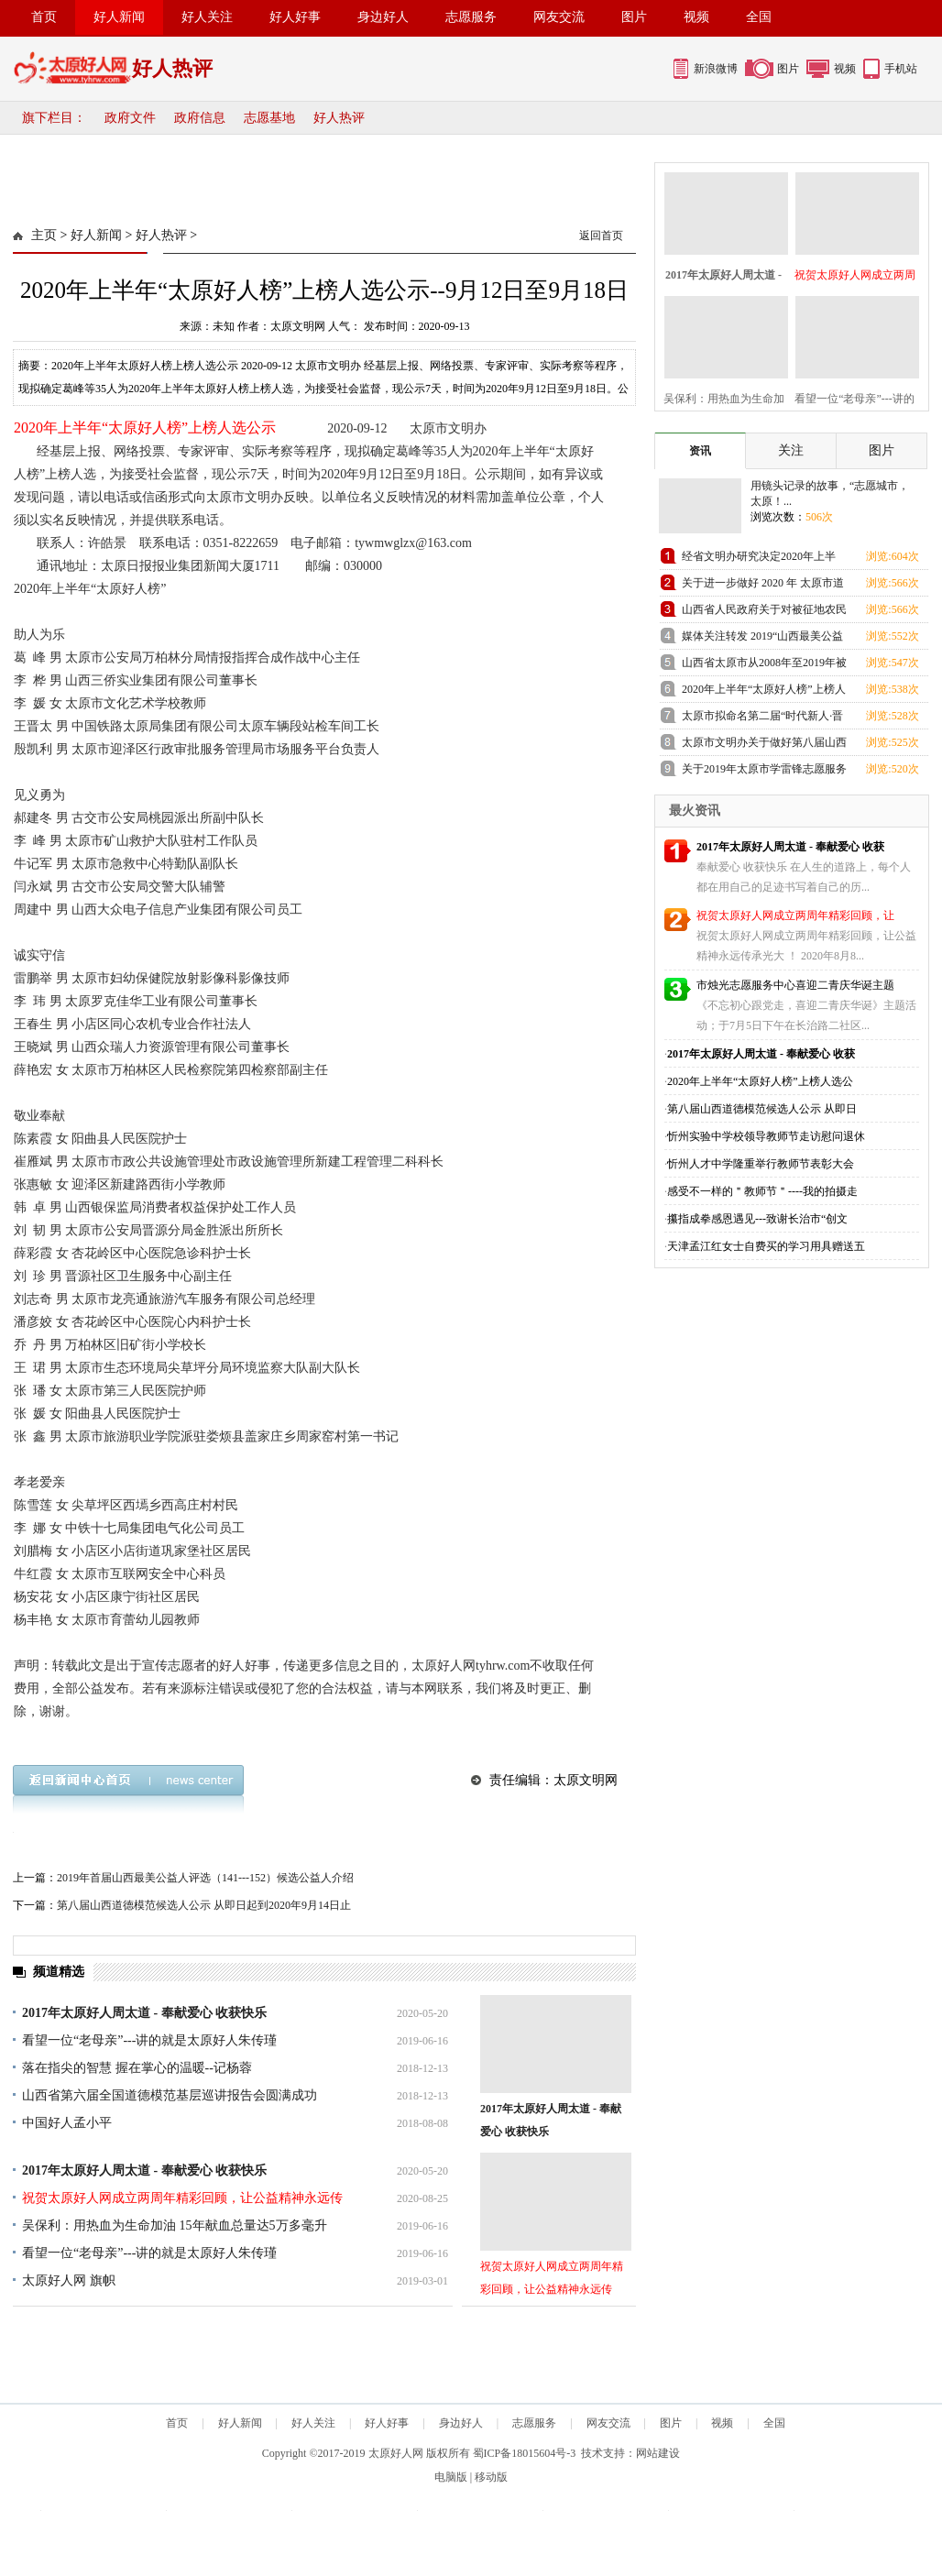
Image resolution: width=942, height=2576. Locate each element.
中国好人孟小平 (67, 2123)
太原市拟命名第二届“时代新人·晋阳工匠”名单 (762, 719)
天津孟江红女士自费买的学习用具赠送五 (766, 1246)
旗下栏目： (54, 118)
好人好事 (295, 17)
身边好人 (383, 17)
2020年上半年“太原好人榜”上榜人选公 (760, 1081)
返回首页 (601, 235)
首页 (44, 17)
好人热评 (339, 118)
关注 (791, 450)
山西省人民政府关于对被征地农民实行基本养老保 (764, 612)
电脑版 (450, 2477)
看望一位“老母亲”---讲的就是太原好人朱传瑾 (149, 2040)
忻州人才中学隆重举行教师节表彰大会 (760, 1163)
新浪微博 (716, 68)
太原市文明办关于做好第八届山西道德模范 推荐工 (764, 745)
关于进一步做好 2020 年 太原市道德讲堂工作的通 (763, 586)
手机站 (900, 68)
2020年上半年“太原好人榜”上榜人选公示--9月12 (764, 692)
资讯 (700, 450)
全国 (759, 17)
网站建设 (658, 2453)
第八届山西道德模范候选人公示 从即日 (762, 1108)
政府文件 (130, 118)
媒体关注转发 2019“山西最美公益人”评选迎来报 (762, 639)
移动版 (491, 2477)
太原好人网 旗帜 (68, 2280)
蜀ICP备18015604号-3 (524, 2453)
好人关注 (207, 17)
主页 (44, 235)
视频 (696, 17)
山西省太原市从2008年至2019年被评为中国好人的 (764, 665)
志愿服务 (471, 17)
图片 (634, 17)
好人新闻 (119, 17)
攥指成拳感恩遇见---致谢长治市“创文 (757, 1218)
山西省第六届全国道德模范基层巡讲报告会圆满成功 (169, 2095)
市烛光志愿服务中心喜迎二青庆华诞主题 (795, 985)
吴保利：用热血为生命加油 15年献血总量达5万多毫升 (174, 2225)
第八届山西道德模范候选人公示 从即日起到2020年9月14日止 (204, 1905)
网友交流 (559, 17)
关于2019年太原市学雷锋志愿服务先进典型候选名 (764, 772)
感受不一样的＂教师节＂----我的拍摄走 (762, 1191)
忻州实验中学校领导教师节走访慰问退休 (766, 1136)
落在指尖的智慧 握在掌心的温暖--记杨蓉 (137, 2068)
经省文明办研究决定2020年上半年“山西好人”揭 (759, 559)
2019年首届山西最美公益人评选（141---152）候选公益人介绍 (205, 1877)
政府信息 (199, 118)
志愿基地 (269, 118)
